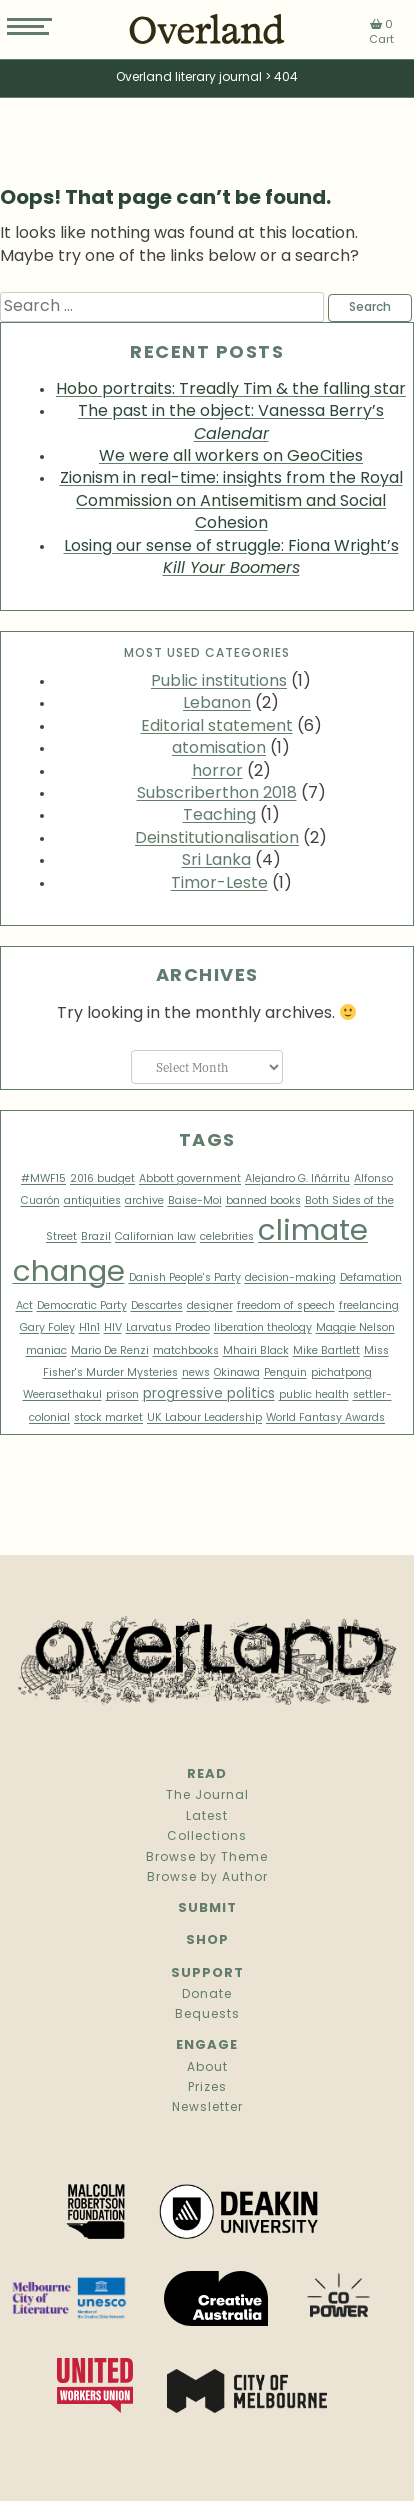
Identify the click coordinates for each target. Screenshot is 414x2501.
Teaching (219, 816)
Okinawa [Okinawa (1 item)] (237, 1373)
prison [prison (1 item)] (122, 1395)
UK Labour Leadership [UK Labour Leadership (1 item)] (204, 1418)
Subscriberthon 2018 (217, 794)
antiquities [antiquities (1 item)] (92, 1201)
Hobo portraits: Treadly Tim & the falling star (231, 390)
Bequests (207, 2015)
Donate (207, 1995)
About (207, 2068)
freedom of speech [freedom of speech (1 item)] (286, 1306)
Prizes (207, 2088)
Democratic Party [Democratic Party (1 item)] (82, 1306)
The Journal (207, 1796)
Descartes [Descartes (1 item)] (157, 1306)
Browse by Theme (207, 1858)
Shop (207, 1940)
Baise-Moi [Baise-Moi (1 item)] (195, 1201)
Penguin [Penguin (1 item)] (285, 1373)
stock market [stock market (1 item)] (108, 1418)
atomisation (219, 749)
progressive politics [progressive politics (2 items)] (209, 1394)
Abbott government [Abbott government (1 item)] (190, 1179)
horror (217, 772)
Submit (207, 1908)
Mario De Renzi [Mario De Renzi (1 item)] (110, 1351)
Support (207, 1973)
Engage (207, 2045)
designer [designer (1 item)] (210, 1306)
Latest (207, 1817)
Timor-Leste (219, 884)
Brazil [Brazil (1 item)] (96, 1237)
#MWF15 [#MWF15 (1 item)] (43, 1179)
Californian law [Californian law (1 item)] (155, 1237)
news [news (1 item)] (196, 1373)
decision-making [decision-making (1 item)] (290, 1278)
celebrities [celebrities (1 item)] (227, 1237)
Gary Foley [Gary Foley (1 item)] (47, 1328)
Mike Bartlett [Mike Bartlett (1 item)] (326, 1351)
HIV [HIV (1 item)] (113, 1328)
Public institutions (219, 682)
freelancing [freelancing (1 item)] (369, 1306)
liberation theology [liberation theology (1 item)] (263, 1328)
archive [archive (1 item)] (144, 1201)
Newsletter (207, 2108)
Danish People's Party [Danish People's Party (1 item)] (185, 1278)
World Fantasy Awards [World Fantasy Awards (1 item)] (325, 1418)
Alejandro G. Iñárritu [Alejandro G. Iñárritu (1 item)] (297, 1179)
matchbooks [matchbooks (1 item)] (186, 1351)
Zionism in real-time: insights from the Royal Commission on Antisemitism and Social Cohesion (231, 501)
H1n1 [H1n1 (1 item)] (89, 1328)
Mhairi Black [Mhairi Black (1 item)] (256, 1351)
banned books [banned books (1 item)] (263, 1201)
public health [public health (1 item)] (314, 1395)
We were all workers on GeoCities (231, 457)
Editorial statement (217, 727)
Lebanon (217, 704)
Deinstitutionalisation (217, 839)
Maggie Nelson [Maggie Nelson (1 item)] (355, 1328)
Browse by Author (207, 1878)
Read (207, 1774)
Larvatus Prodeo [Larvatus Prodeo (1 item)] (168, 1328)
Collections (207, 1837)
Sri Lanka (216, 861)
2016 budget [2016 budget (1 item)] (102, 1179)
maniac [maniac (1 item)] (46, 1351)
